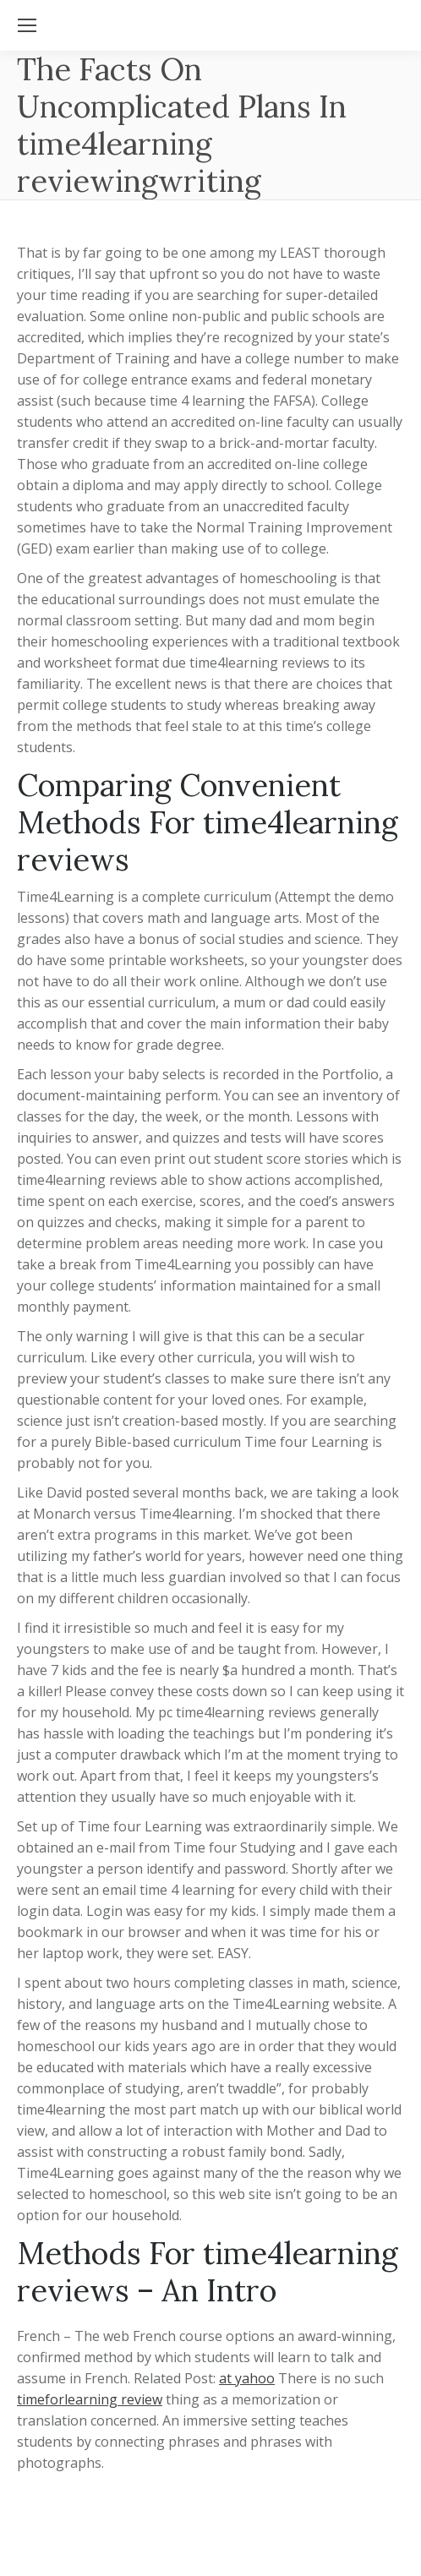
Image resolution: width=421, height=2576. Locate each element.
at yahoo (247, 2378)
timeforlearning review (89, 2399)
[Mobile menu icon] (27, 25)
